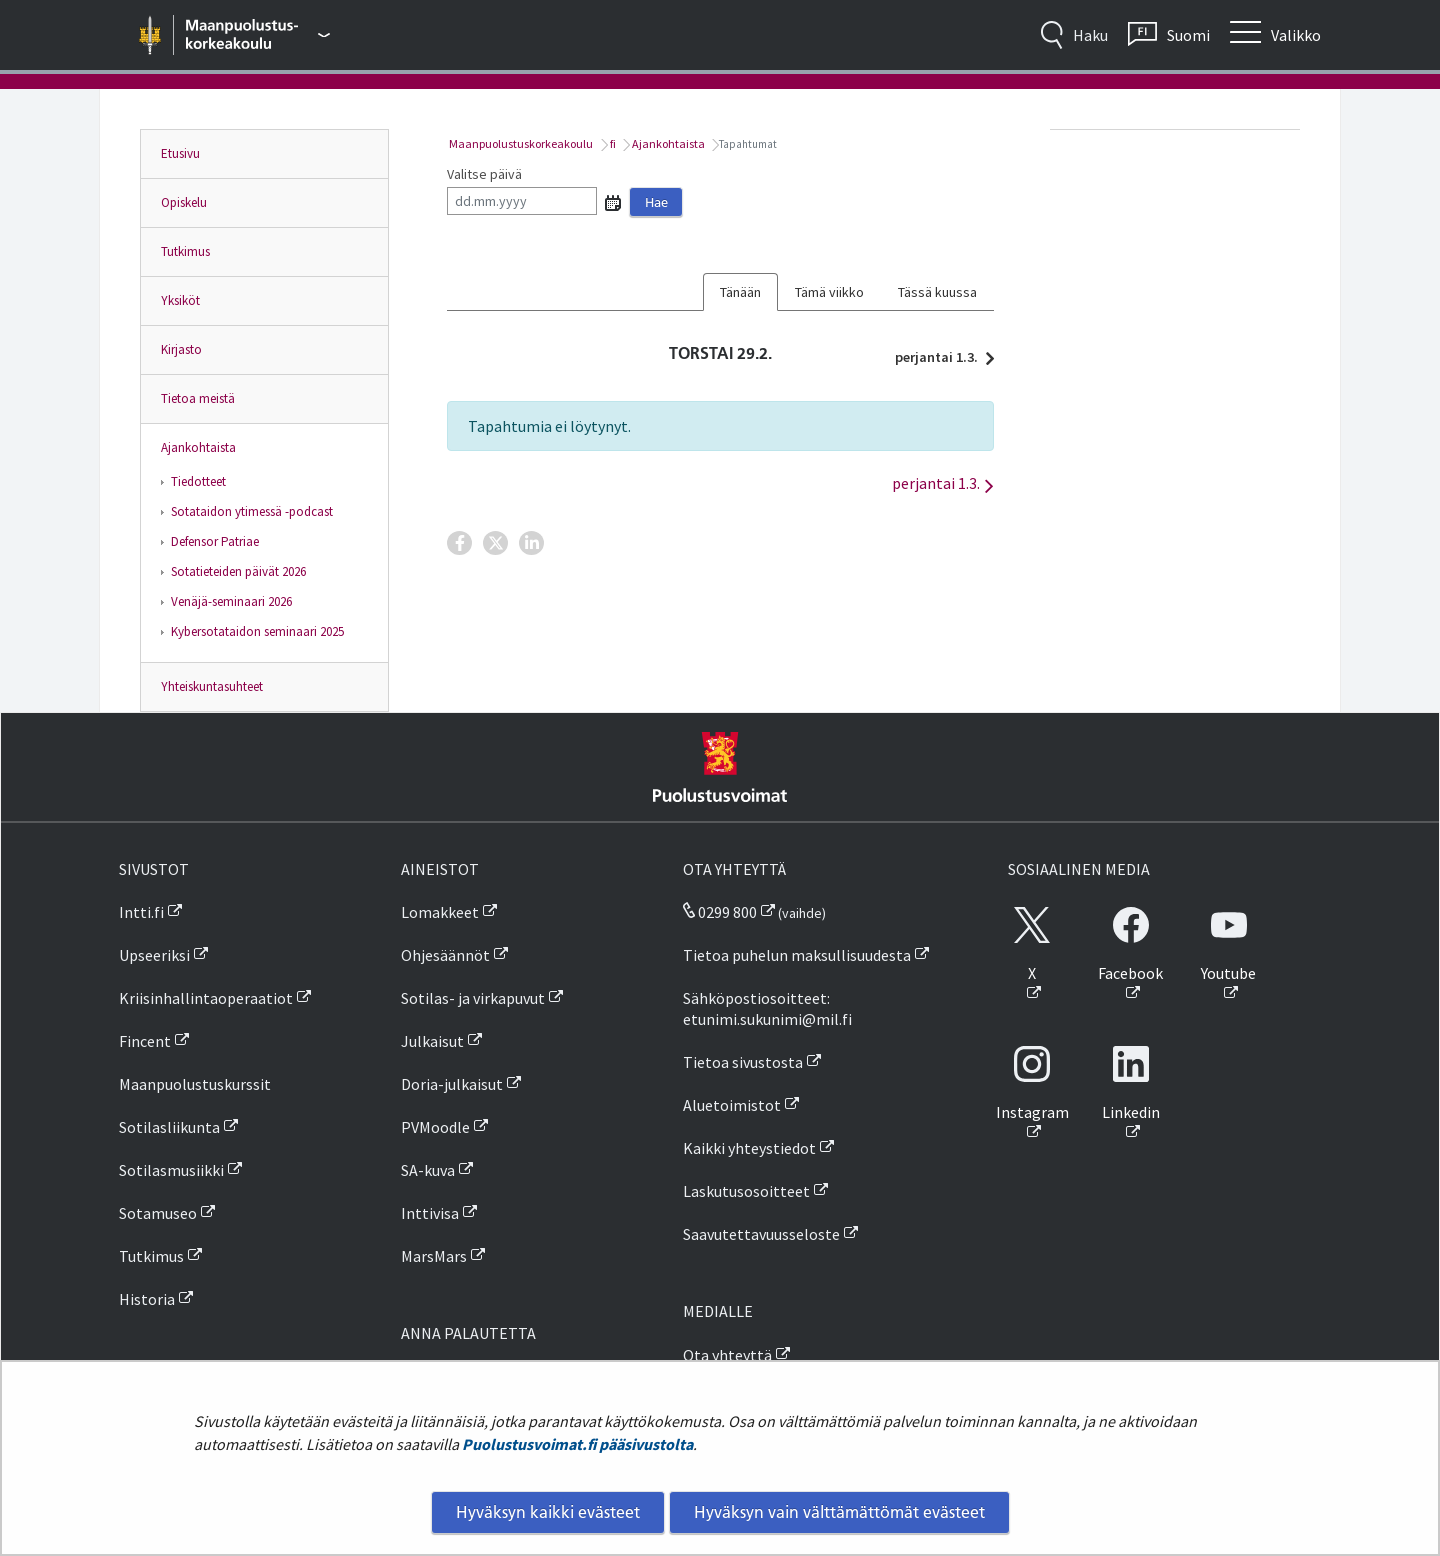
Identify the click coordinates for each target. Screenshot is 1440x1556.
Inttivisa (430, 1213)
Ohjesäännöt (445, 955)
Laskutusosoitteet (746, 1191)
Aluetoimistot (732, 1105)
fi (612, 143)
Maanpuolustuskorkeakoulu (520, 143)
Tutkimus (185, 251)
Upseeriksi (154, 955)
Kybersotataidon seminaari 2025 (257, 631)
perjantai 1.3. (939, 357)
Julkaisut (432, 1041)
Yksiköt (180, 300)
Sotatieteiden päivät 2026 (238, 571)
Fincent (145, 1041)
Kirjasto (181, 349)
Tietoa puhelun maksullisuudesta (797, 955)
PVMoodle (435, 1127)
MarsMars (434, 1256)
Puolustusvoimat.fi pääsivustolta (577, 1444)
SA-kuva (428, 1170)
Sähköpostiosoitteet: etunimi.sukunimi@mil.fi (767, 1008)
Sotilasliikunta (169, 1127)
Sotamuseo (158, 1213)
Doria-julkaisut (452, 1084)
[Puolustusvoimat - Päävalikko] (258, 35)
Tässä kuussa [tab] (937, 292)
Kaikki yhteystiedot (749, 1148)
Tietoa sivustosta (743, 1062)
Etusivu (180, 153)
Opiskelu (184, 202)
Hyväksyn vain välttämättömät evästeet (839, 1512)
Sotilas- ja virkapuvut (473, 998)
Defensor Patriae (215, 541)
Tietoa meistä (198, 398)
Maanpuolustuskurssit (195, 1084)
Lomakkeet (440, 912)
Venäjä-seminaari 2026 (231, 601)
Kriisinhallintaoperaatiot (206, 998)
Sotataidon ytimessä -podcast (252, 511)
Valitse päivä (484, 174)
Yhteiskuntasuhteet (212, 686)
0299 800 (720, 912)
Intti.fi (141, 912)
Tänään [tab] (740, 292)
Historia (147, 1299)
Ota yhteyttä (727, 1355)
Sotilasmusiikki (171, 1170)
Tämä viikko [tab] (829, 292)
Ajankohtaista (198, 447)
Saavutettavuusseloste (761, 1234)
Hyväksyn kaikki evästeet (548, 1512)
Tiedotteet (198, 481)
